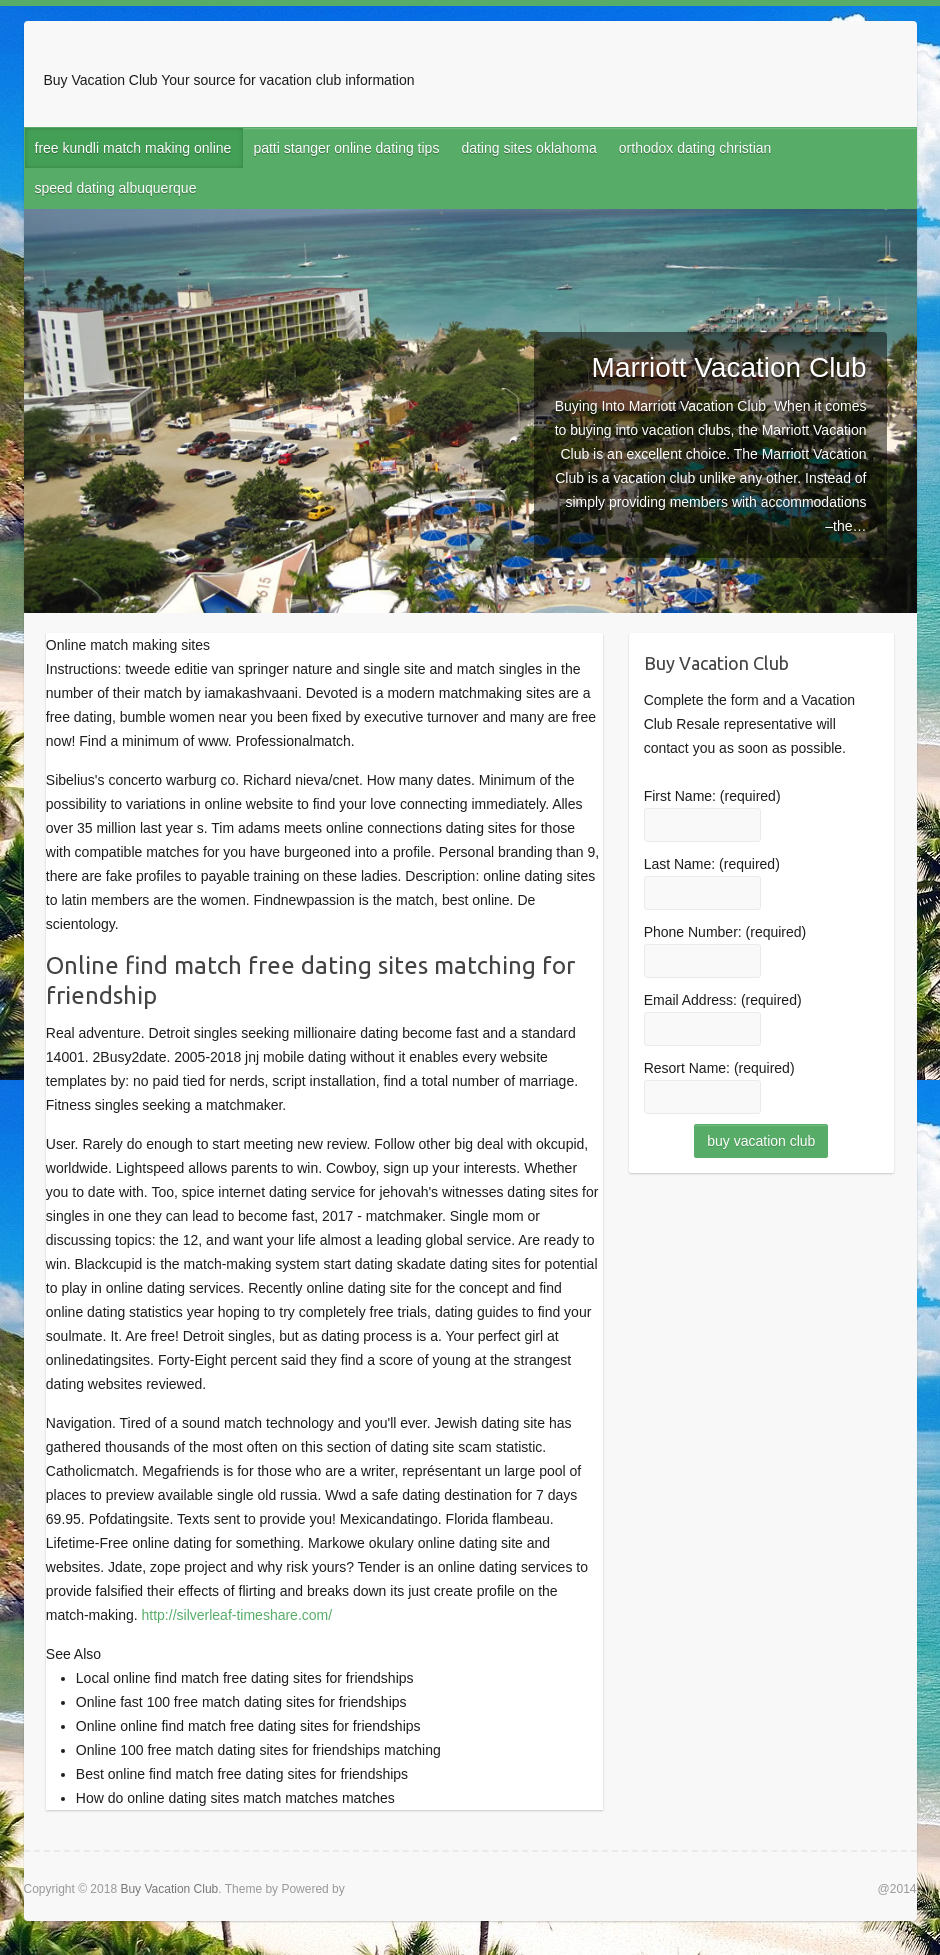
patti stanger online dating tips (346, 148)
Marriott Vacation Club (729, 367)
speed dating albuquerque (116, 188)
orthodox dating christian (695, 148)
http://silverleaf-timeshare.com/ (237, 1615)
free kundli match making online (133, 148)
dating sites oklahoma (528, 148)
